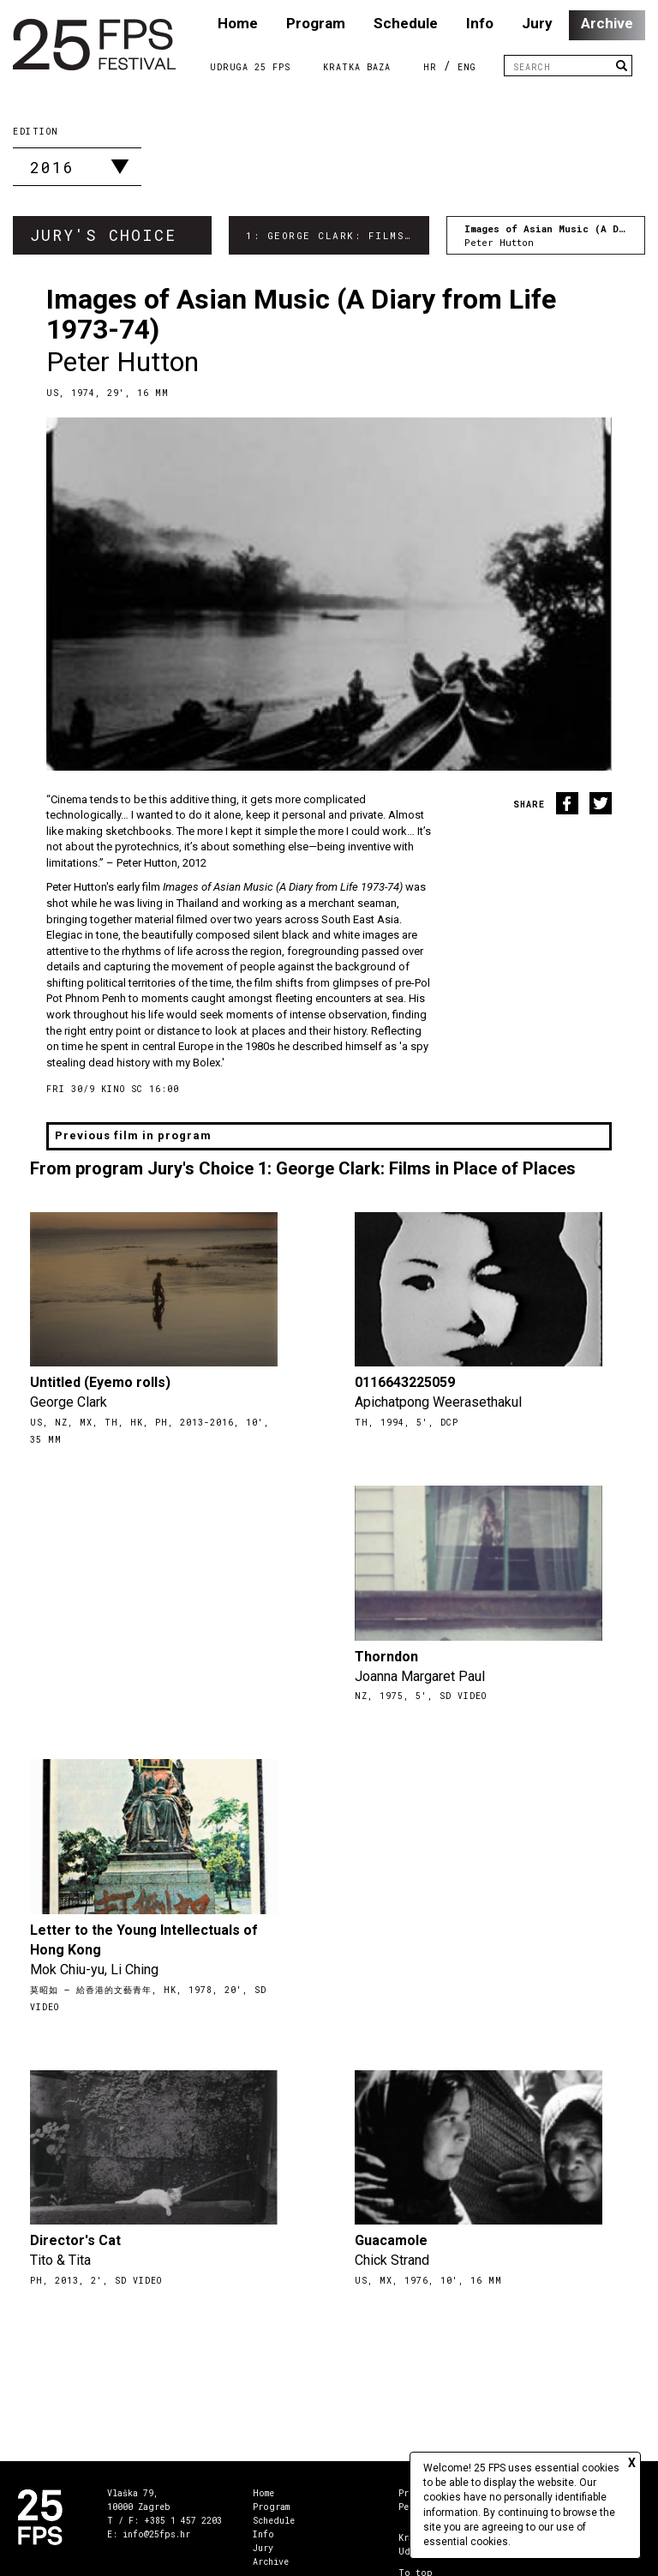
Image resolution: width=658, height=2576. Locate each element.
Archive (607, 23)
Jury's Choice (103, 235)
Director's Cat (75, 2240)
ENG (467, 67)
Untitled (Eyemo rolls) (100, 1382)
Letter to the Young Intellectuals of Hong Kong (144, 1940)
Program (315, 23)
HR (430, 67)
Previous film (133, 1135)
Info (480, 23)
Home (238, 23)
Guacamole (391, 2240)
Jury (537, 23)
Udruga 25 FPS (250, 67)
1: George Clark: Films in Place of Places (337, 235)
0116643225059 (405, 1382)
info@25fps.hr (156, 2534)
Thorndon (386, 1656)
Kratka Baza (357, 67)
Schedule (406, 23)
